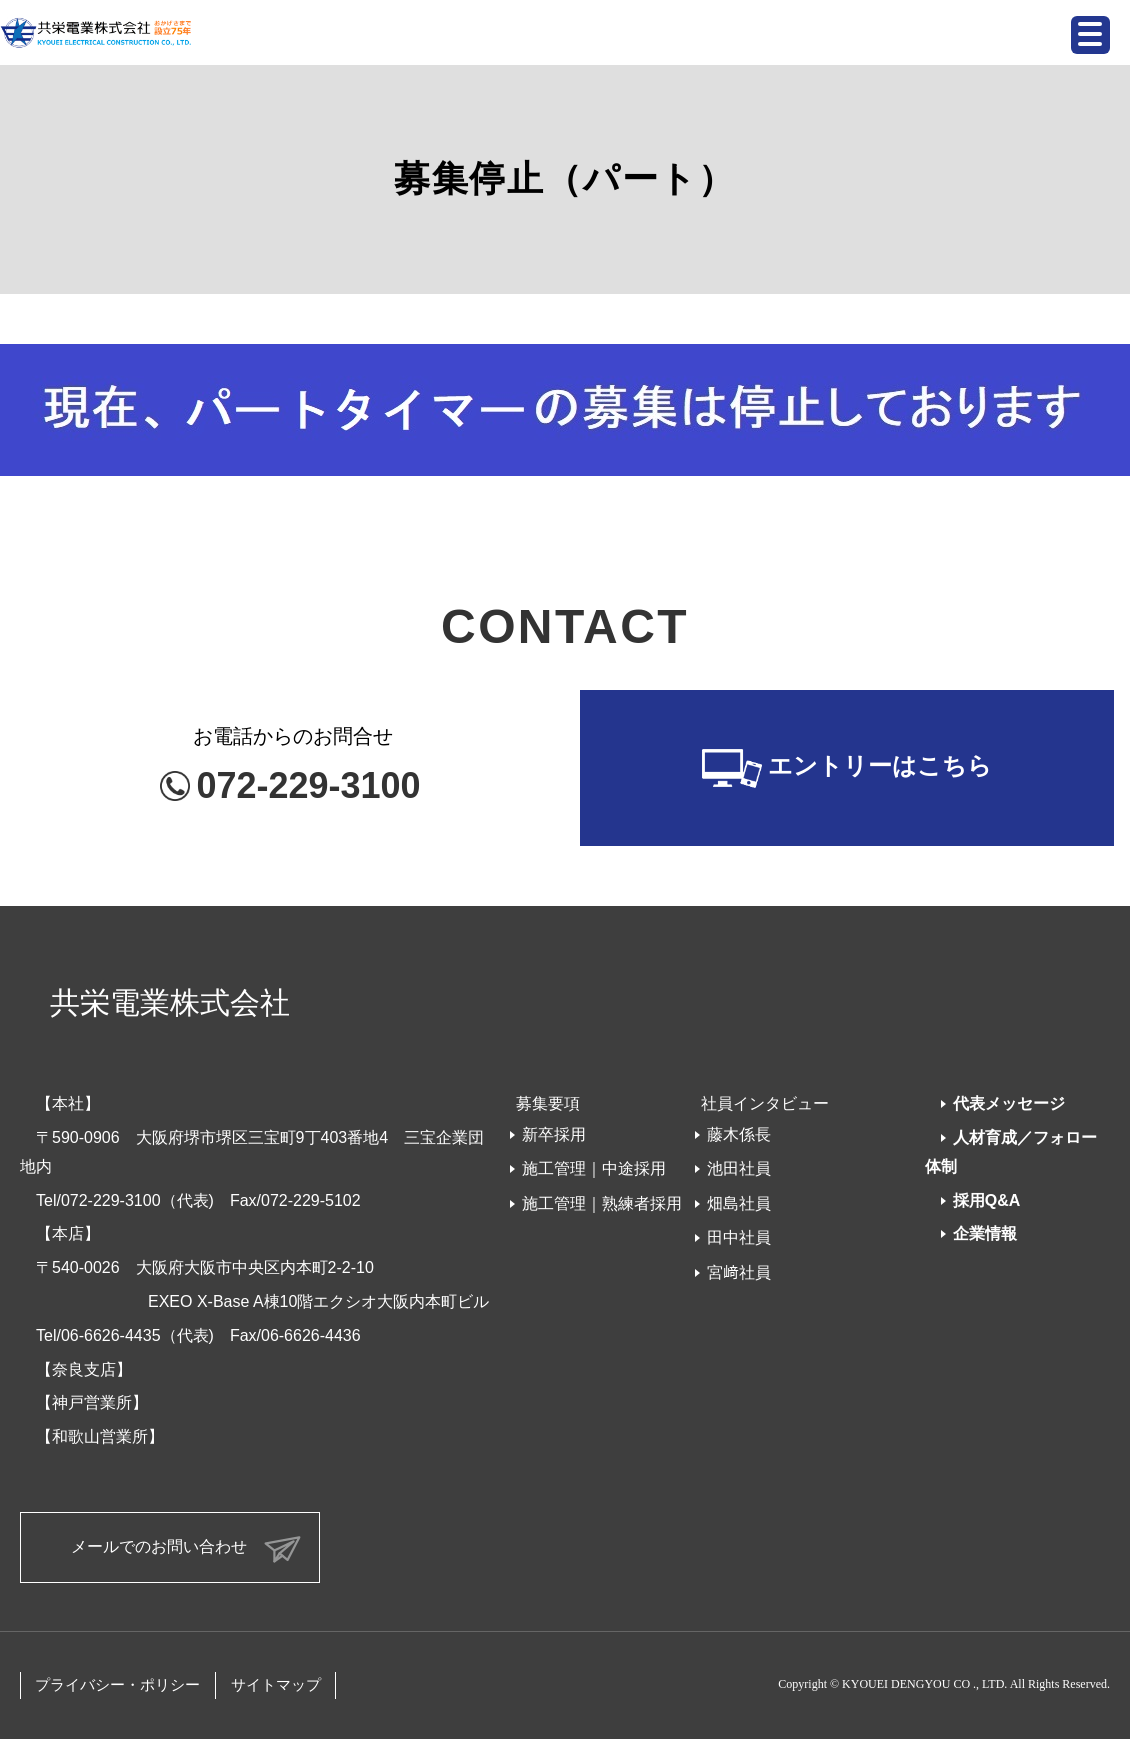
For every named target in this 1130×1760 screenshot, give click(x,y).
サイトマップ (276, 1685)
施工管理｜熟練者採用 (602, 1203)
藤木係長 (739, 1134)
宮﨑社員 (739, 1272)
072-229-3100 (308, 785)
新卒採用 (554, 1134)
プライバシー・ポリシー (117, 1685)
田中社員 (739, 1237)
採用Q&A (987, 1200)
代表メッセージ (1009, 1103)
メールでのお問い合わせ (159, 1546)
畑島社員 (739, 1203)
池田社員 (739, 1168)
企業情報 (985, 1233)
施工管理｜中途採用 (594, 1168)
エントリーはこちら (880, 766)
